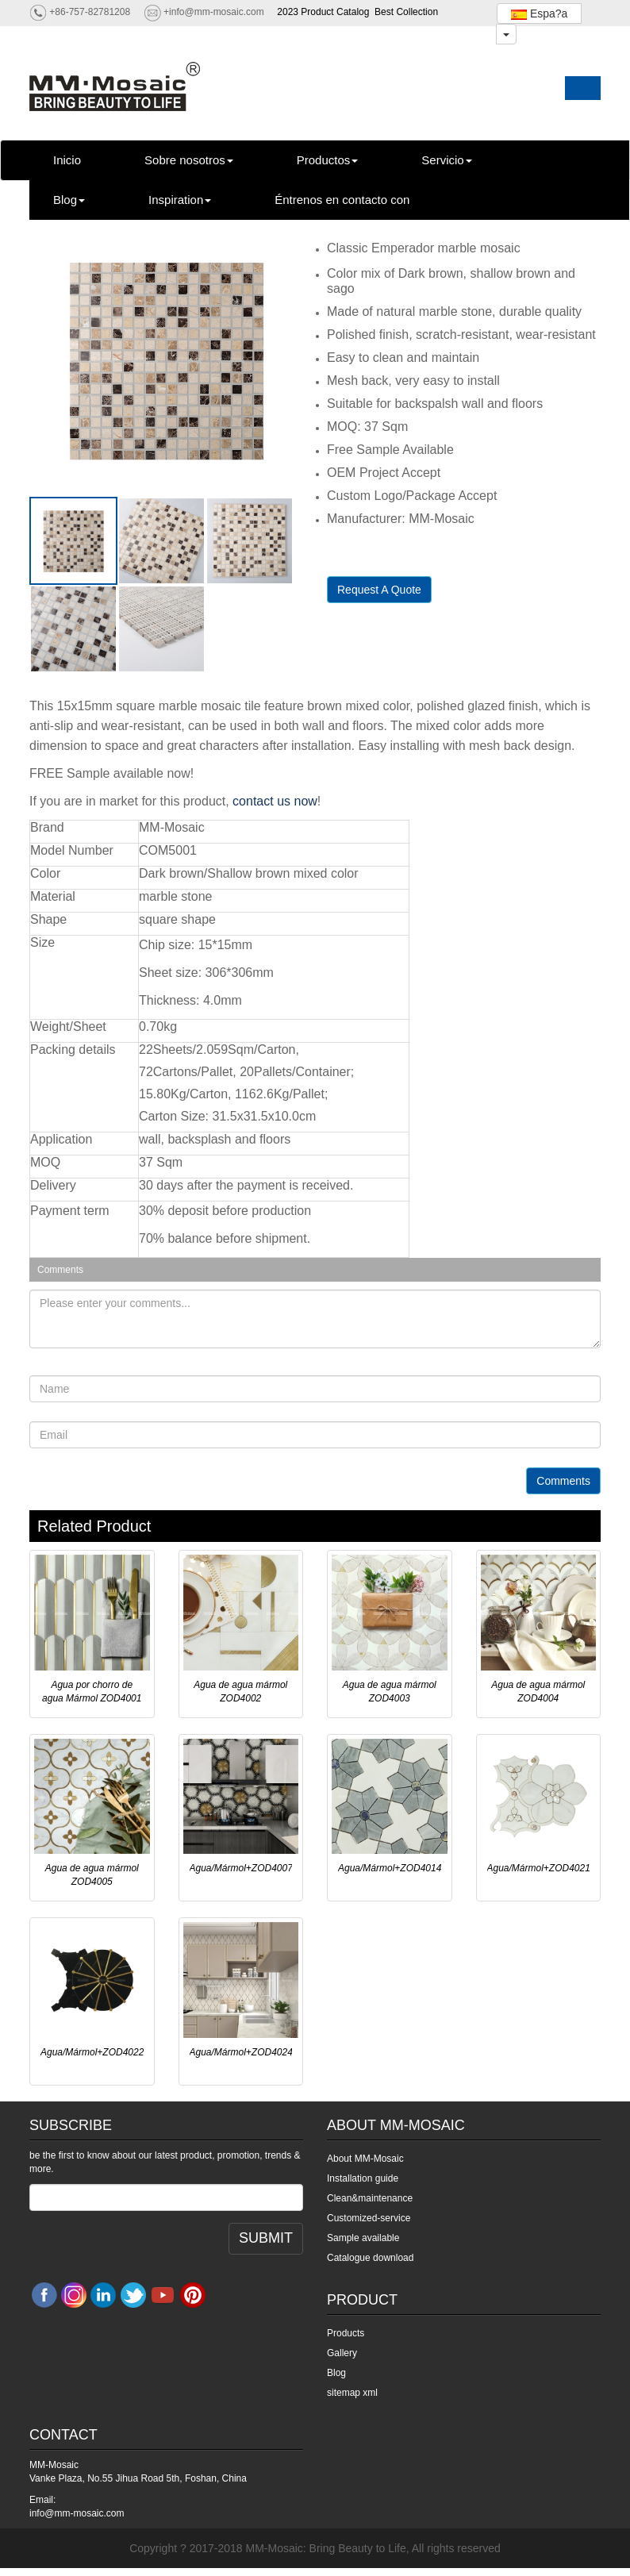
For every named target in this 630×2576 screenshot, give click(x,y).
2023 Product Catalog (323, 11)
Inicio (67, 160)
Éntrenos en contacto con (342, 199)
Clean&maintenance (370, 2198)
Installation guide (362, 2178)
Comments (563, 1480)
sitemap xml (352, 2392)
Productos (328, 160)
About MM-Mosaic (365, 2158)
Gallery (342, 2353)
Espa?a (539, 13)
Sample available (363, 2237)
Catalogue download (370, 2257)
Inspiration (179, 199)
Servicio (446, 160)
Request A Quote (379, 589)
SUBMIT (266, 2238)
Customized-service (368, 2218)
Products (345, 2333)
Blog (69, 199)
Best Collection (406, 11)
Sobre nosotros (188, 160)
